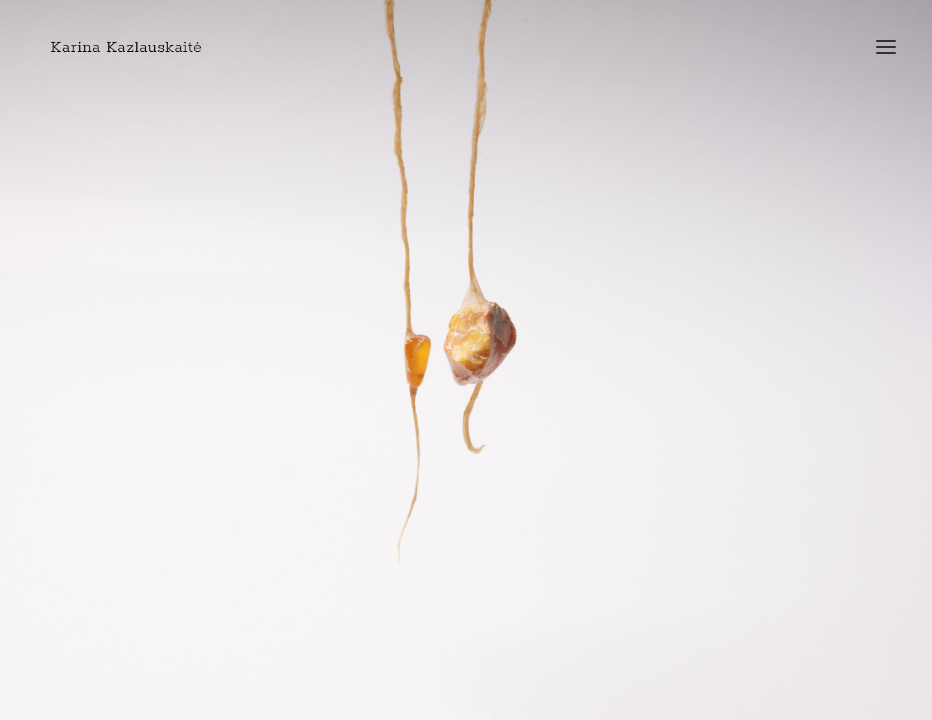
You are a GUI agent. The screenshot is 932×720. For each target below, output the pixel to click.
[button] (886, 47)
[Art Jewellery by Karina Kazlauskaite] (126, 47)
